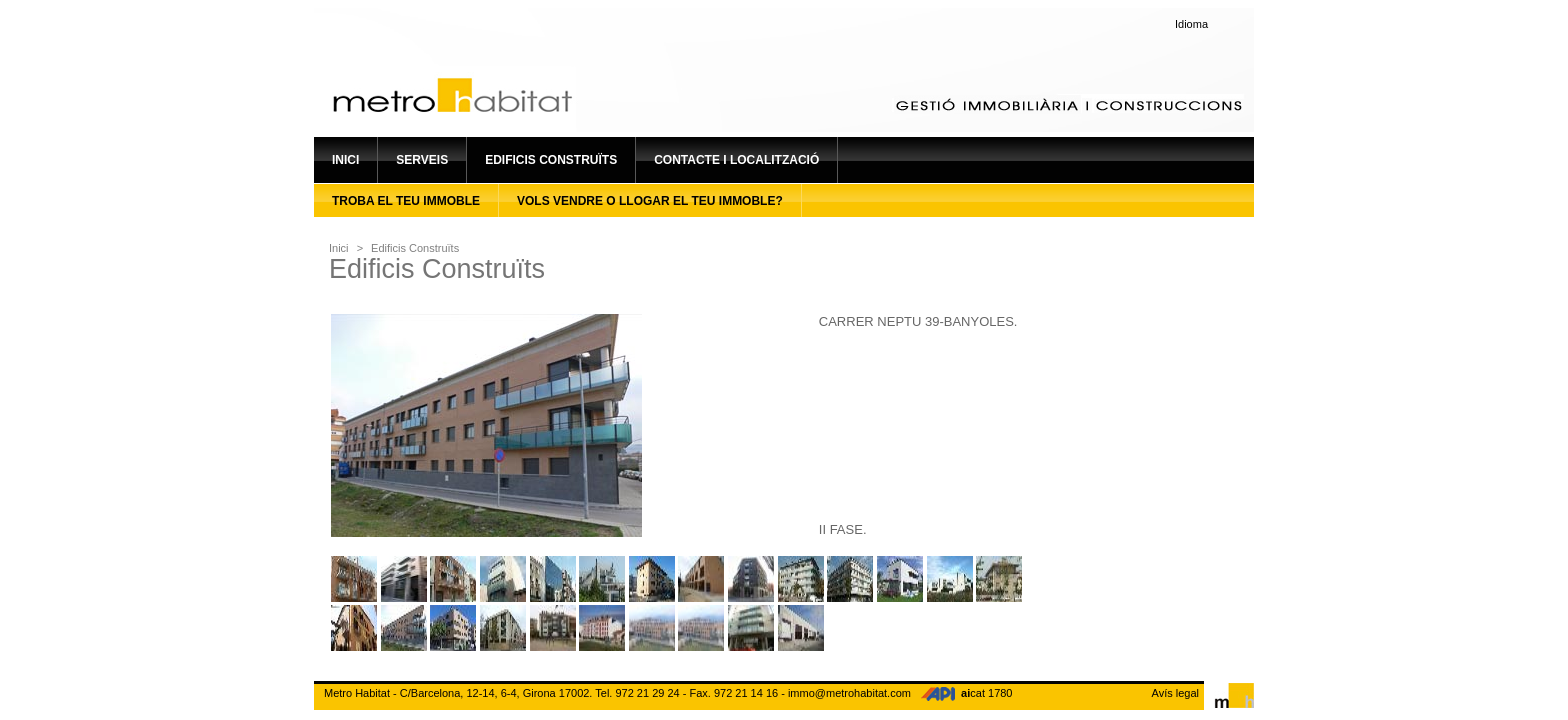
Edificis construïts (551, 160)
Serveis (422, 160)
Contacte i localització (736, 160)
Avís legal (1176, 693)
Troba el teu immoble (406, 201)
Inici (345, 160)
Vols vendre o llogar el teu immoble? (650, 201)
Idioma (1191, 24)
